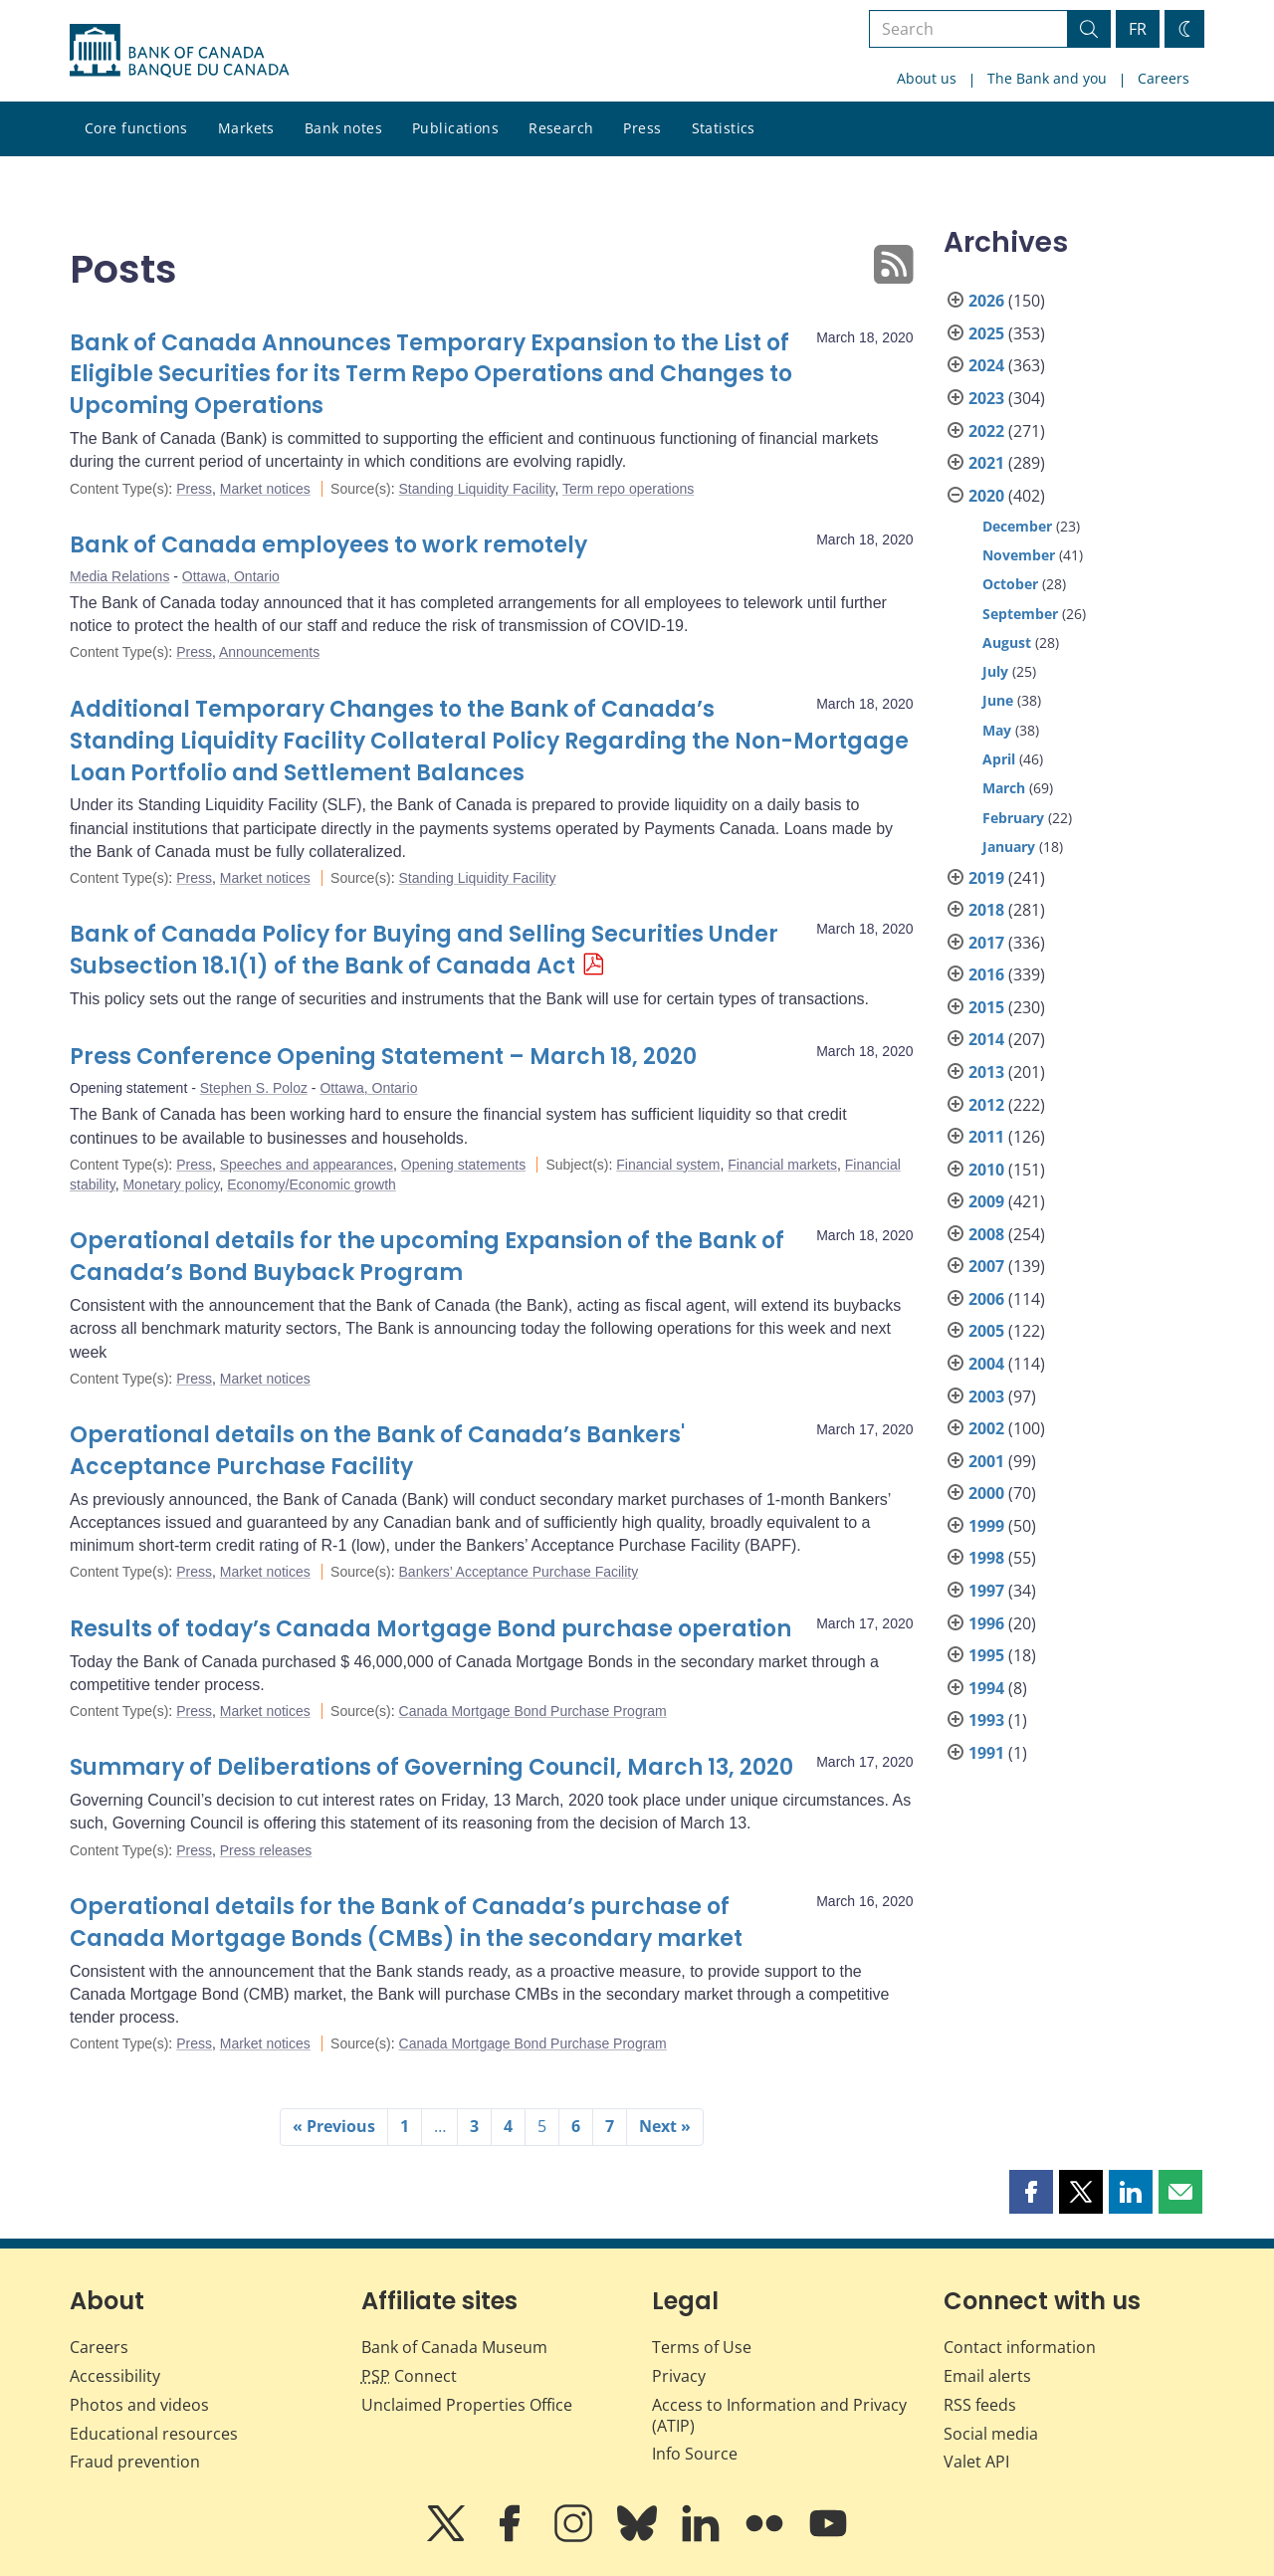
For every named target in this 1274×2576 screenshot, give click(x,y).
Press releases (266, 1850)
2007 (986, 1266)
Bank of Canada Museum (454, 2347)
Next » (665, 2126)
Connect (409, 2376)
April (998, 759)
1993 (986, 1720)
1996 (986, 1623)
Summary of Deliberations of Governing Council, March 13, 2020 (431, 1767)
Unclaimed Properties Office (466, 2405)
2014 (986, 1039)
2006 (986, 1299)
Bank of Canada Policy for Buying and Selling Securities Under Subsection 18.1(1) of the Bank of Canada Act (424, 950)
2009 (986, 1201)
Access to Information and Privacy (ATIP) (779, 2415)
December (1017, 526)
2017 (986, 943)
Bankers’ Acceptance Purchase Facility (519, 1572)
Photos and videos (139, 2405)
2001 (986, 1461)
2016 (986, 974)
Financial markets (782, 1165)
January (1008, 846)
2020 (986, 496)
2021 (986, 463)
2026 (986, 301)
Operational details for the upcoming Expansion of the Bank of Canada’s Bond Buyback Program (427, 1256)
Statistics (723, 127)
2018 (986, 910)
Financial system (668, 1165)
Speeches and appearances (306, 1165)
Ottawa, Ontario (231, 576)
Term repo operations (628, 489)
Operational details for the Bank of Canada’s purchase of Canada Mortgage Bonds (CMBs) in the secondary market (406, 1922)
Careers (1163, 78)
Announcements (269, 652)
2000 (986, 1493)
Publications (455, 127)
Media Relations (119, 576)
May (996, 730)
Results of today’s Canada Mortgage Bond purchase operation (430, 1628)
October (1010, 583)
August (1006, 642)
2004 (986, 1364)
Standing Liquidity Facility (477, 489)
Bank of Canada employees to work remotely (328, 545)
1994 (986, 1688)
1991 (986, 1753)
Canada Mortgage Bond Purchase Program (533, 1711)
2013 (986, 1072)
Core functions (136, 127)
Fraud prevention (135, 2461)
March (1003, 787)
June (997, 700)
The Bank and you (1047, 78)
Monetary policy (170, 1184)
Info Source (695, 2454)
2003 (986, 1396)
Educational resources (154, 2434)
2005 (986, 1331)
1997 (986, 1591)
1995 (986, 1655)
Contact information (1020, 2347)
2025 (986, 333)
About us (926, 78)
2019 (986, 878)
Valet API (976, 2461)
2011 (986, 1137)
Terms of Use (701, 2347)
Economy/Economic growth (311, 1184)
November (1018, 554)
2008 (986, 1234)
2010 (986, 1170)
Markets (246, 127)
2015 (986, 1007)
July (995, 671)
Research (561, 127)
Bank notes (343, 127)
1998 (986, 1558)
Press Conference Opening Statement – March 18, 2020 (383, 1056)
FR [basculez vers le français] (1138, 29)
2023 (986, 398)
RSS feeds (980, 2405)
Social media (991, 2434)
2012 (986, 1105)
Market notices (265, 489)
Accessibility (115, 2376)
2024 (986, 365)
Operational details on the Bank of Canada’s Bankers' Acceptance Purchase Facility (377, 1450)
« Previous (334, 2126)
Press (642, 127)
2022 (986, 431)
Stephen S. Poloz (254, 1088)
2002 (986, 1428)
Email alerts (987, 2376)
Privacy (679, 2376)
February (1013, 817)
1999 (986, 1526)
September (1020, 613)
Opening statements (463, 1165)
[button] (1031, 2192)
